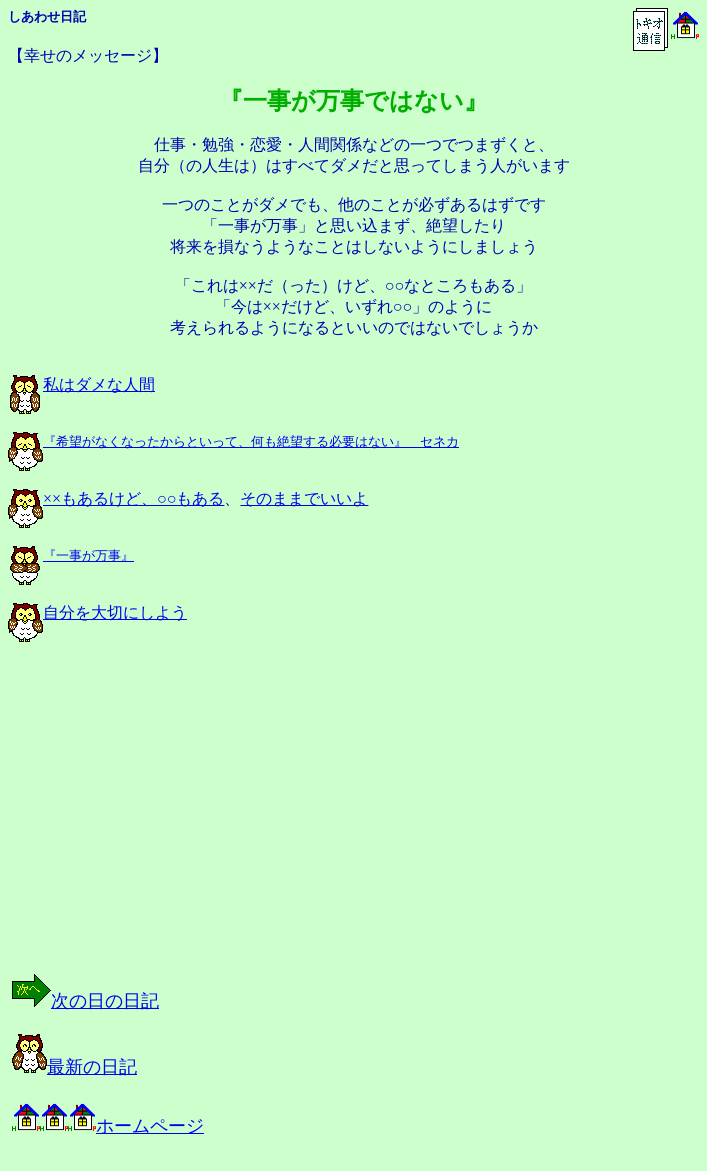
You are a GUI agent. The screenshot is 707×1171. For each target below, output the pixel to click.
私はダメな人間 (81, 384)
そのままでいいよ (304, 498)
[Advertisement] (214, 825)
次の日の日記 (85, 1001)
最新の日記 (74, 1067)
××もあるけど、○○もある (116, 498)
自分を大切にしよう (97, 612)
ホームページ (108, 1126)
